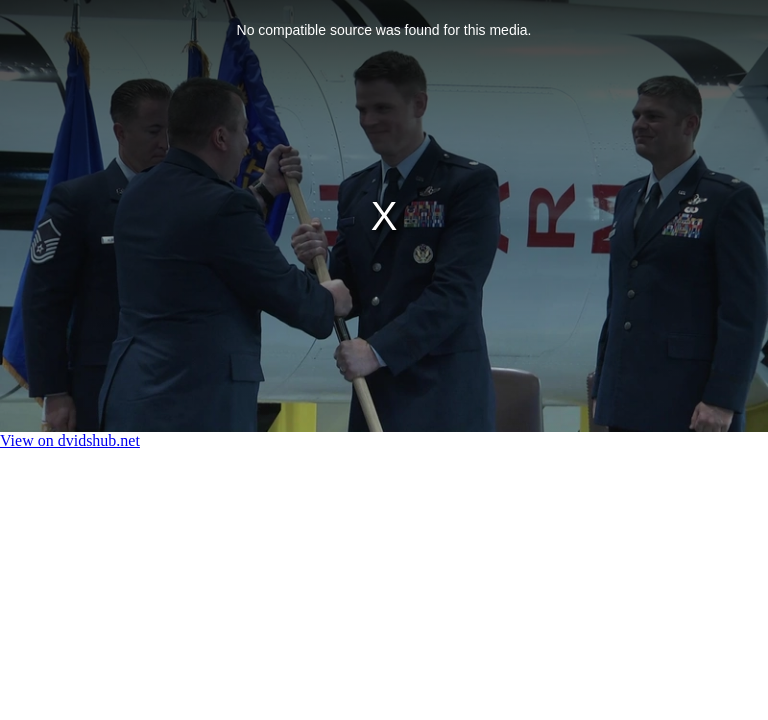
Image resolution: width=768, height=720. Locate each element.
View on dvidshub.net (70, 440)
